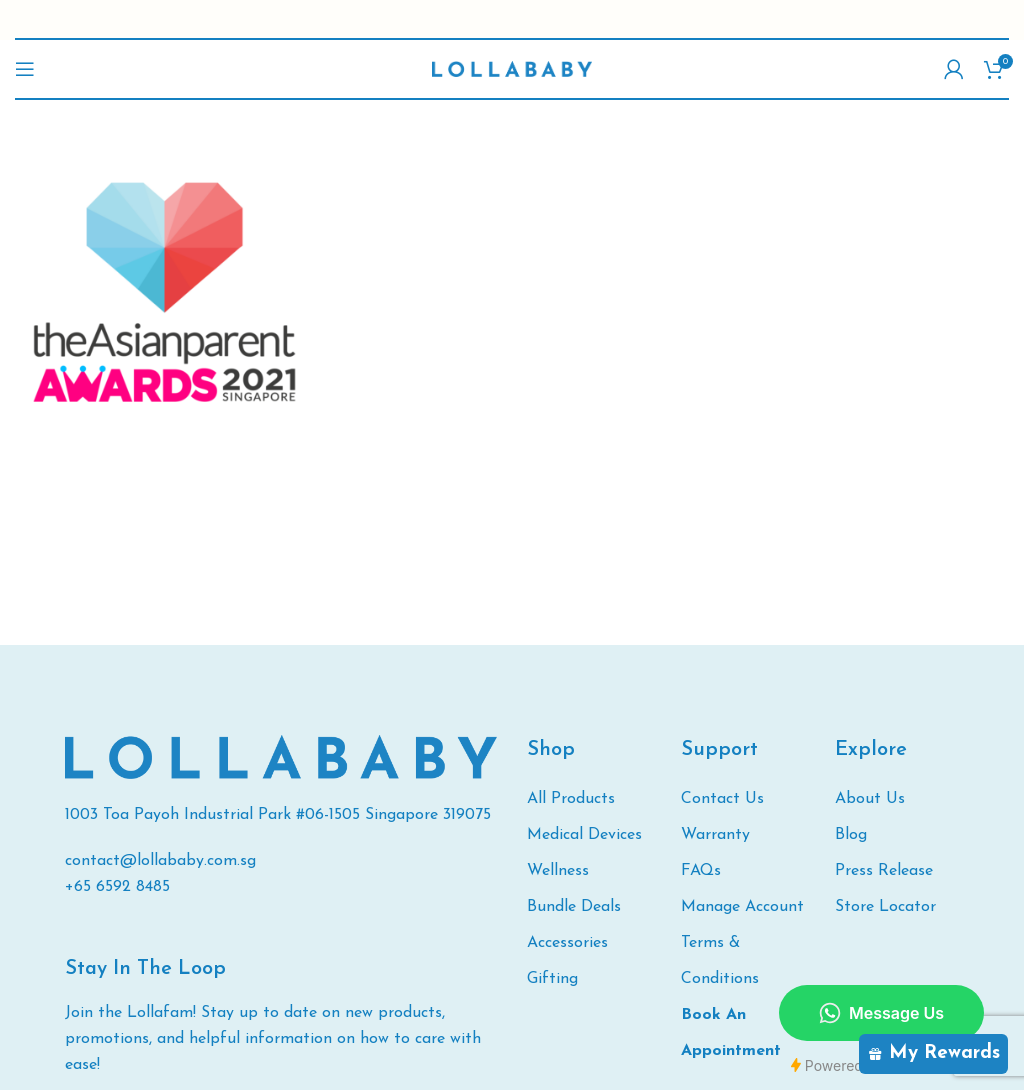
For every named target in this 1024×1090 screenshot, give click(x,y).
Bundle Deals (574, 907)
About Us (870, 799)
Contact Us (722, 799)
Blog (851, 835)
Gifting (552, 979)
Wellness (558, 871)
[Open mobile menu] (25, 69)
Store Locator (885, 907)
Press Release (884, 871)
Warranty (715, 835)
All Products (571, 799)
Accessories (567, 943)
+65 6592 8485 (117, 887)
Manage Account (742, 907)
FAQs (701, 871)
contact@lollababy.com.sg (160, 861)
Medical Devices (584, 835)
